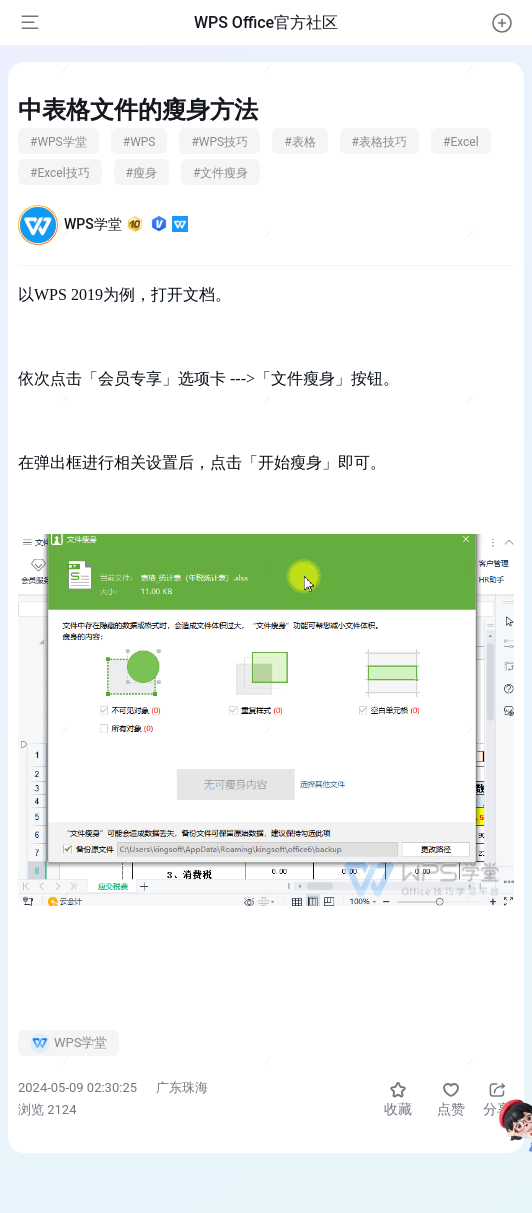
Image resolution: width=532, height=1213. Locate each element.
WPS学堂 (126, 224)
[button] (502, 23)
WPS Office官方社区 (266, 22)
